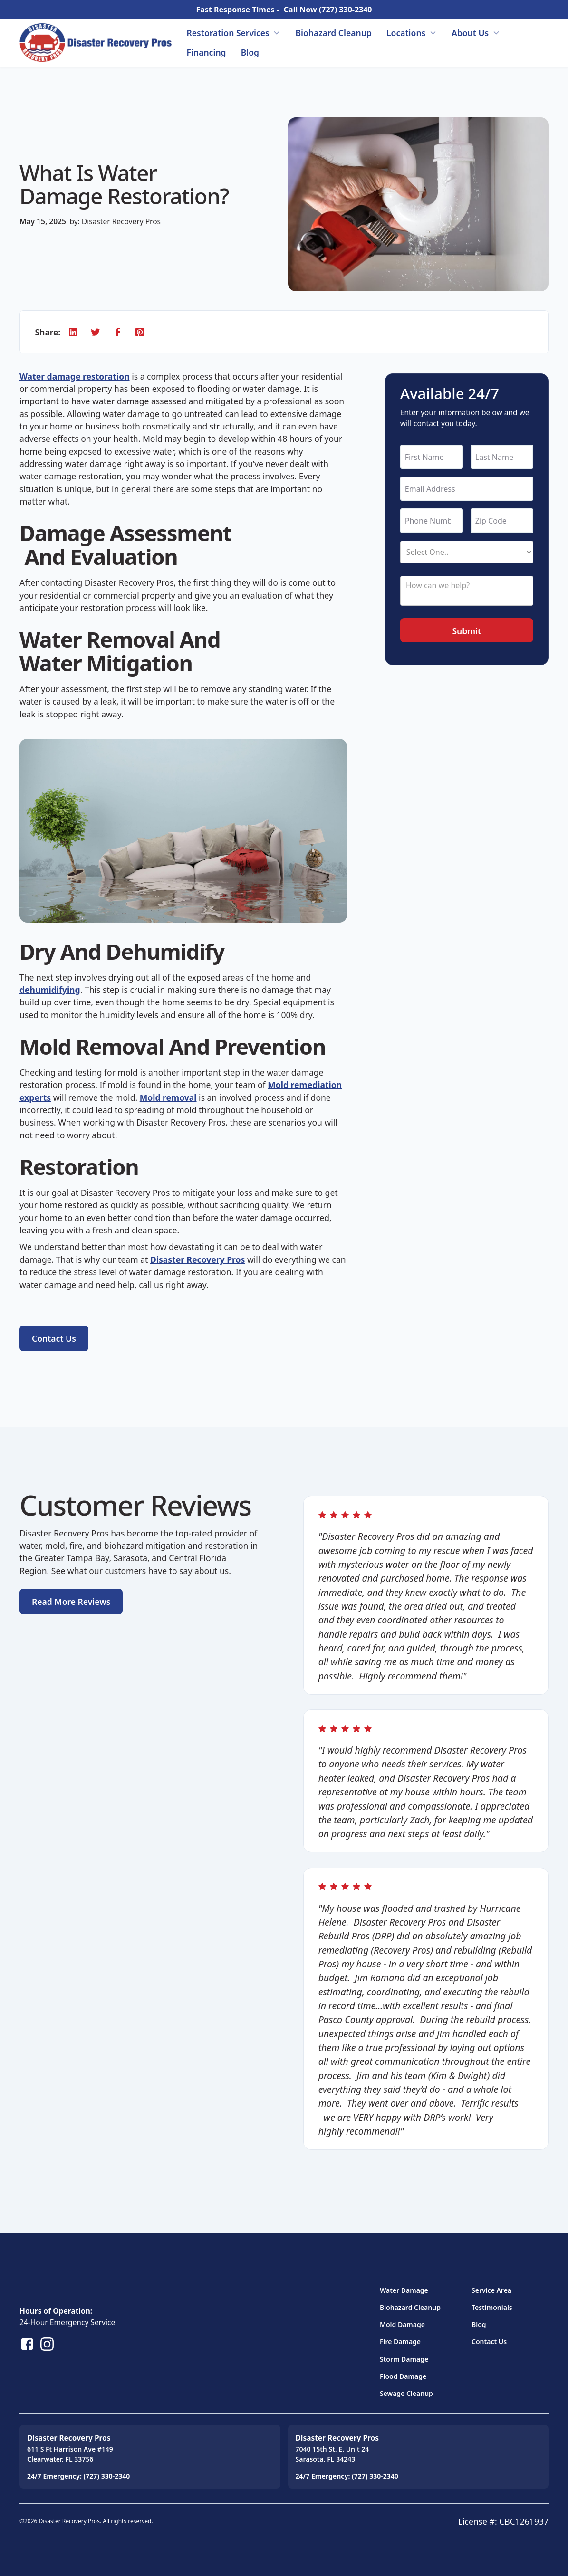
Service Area (491, 2290)
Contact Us (489, 2341)
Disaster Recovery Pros (121, 221)
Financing (206, 52)
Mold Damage (402, 2324)
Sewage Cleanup (406, 2393)
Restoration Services (228, 32)
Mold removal (168, 1097)
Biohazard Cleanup (333, 32)
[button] (233, 32)
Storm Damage (404, 2359)
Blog (250, 52)
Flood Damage (403, 2376)
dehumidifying (49, 989)
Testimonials (492, 2307)
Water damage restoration (74, 376)
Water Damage (404, 2290)
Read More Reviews (71, 1601)
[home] (95, 42)
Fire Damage (400, 2341)
